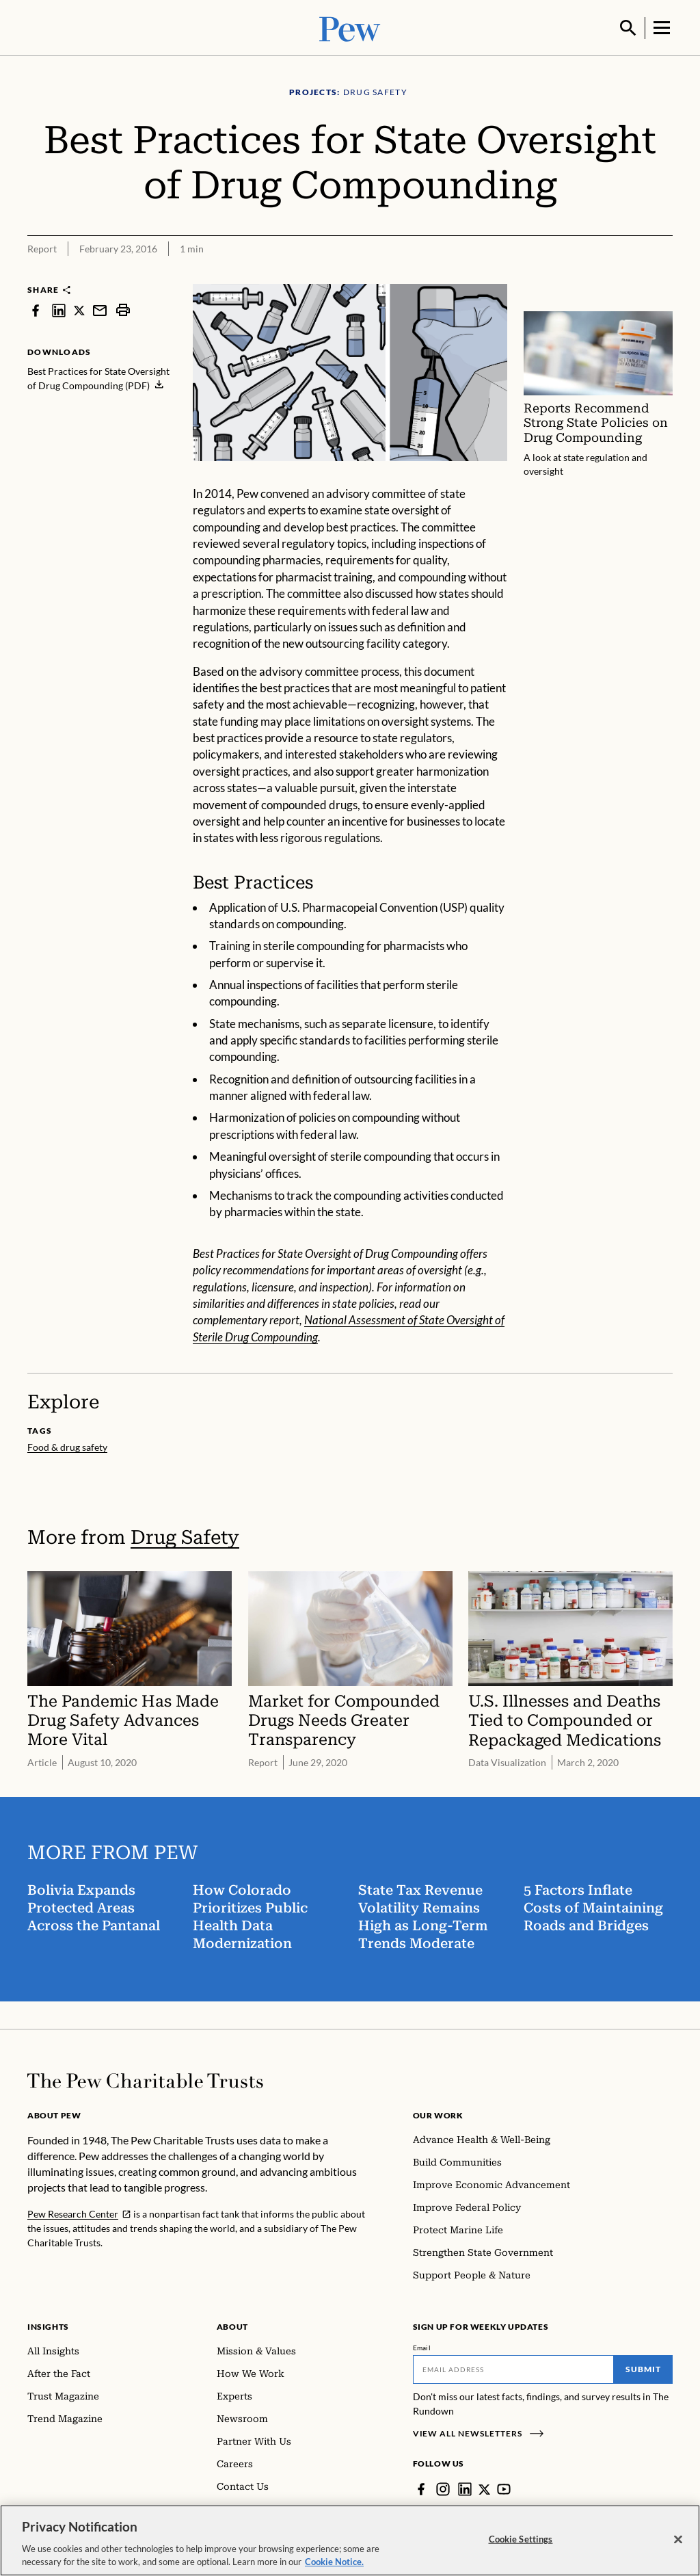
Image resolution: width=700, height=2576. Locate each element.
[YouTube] (504, 2488)
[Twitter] (485, 2488)
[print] (123, 308)
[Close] (678, 2540)
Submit (643, 2368)
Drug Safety (185, 1536)
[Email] (514, 2368)
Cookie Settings (521, 2539)
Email (422, 2346)
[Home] (145, 2079)
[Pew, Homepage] (350, 27)
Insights (48, 2325)
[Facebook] (421, 2488)
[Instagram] (443, 2488)
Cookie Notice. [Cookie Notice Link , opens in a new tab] (334, 2561)
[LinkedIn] (465, 2488)
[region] (350, 2540)
